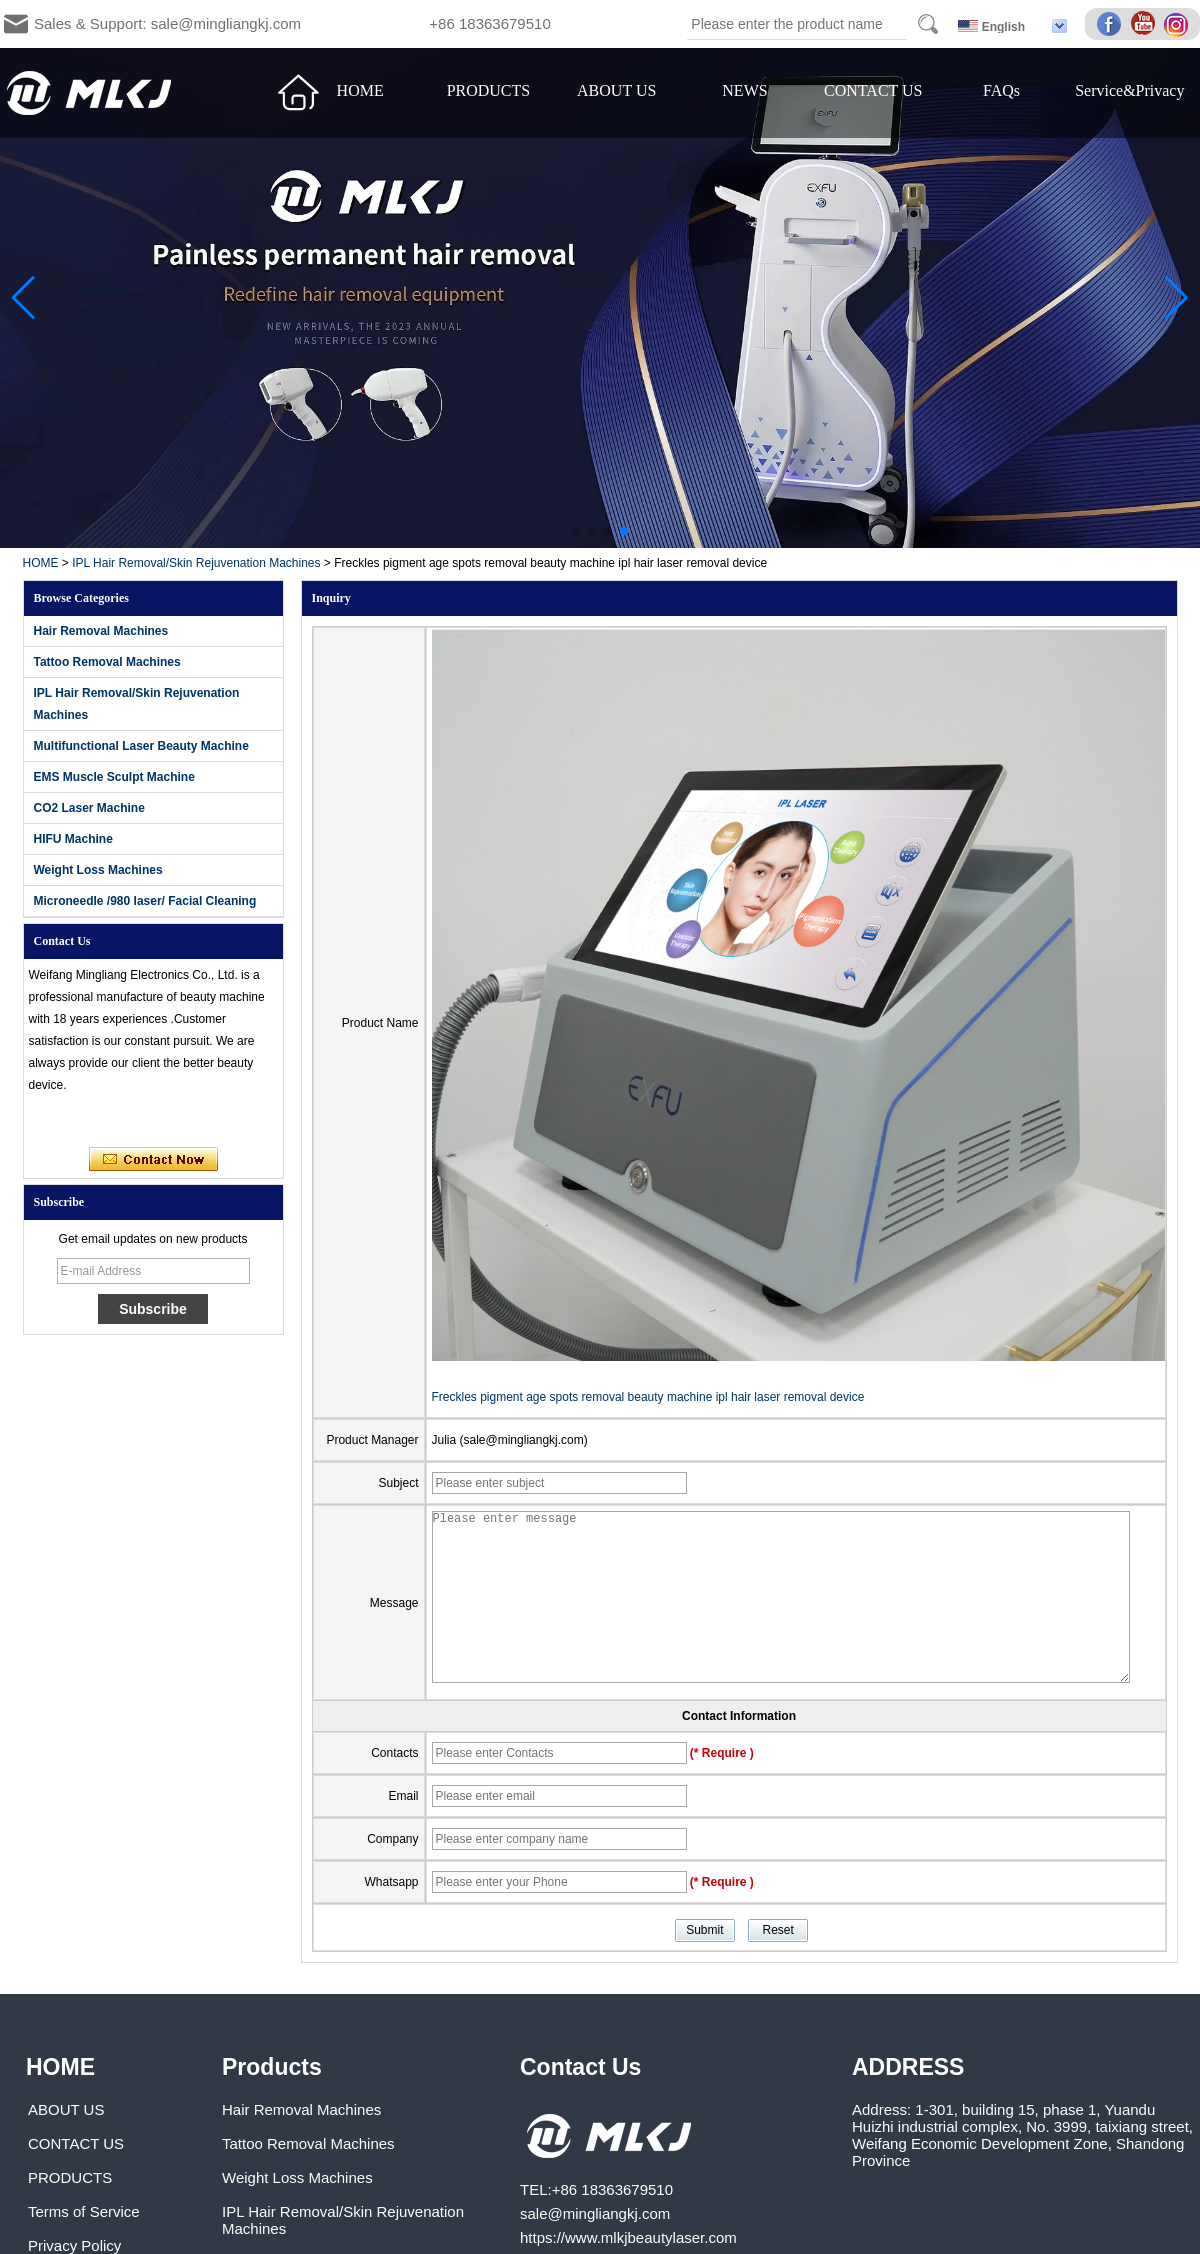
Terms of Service (84, 2211)
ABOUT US (616, 90)
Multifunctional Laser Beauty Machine (141, 746)
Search (928, 24)
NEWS (744, 90)
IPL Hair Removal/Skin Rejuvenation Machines (196, 563)
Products (272, 2067)
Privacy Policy (74, 2245)
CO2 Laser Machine (89, 808)
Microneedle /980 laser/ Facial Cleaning (145, 901)
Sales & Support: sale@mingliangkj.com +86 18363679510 (292, 23)
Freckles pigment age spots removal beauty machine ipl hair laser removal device (648, 1397)
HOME (360, 90)
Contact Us (580, 2067)
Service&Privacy (1129, 90)
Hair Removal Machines (101, 631)
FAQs (1001, 90)
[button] (576, 531)
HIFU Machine (73, 839)
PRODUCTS (489, 90)
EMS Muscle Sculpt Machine (114, 777)
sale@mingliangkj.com (595, 2213)
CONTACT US (873, 90)
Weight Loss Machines (98, 870)
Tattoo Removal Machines (107, 662)
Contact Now (153, 1160)
